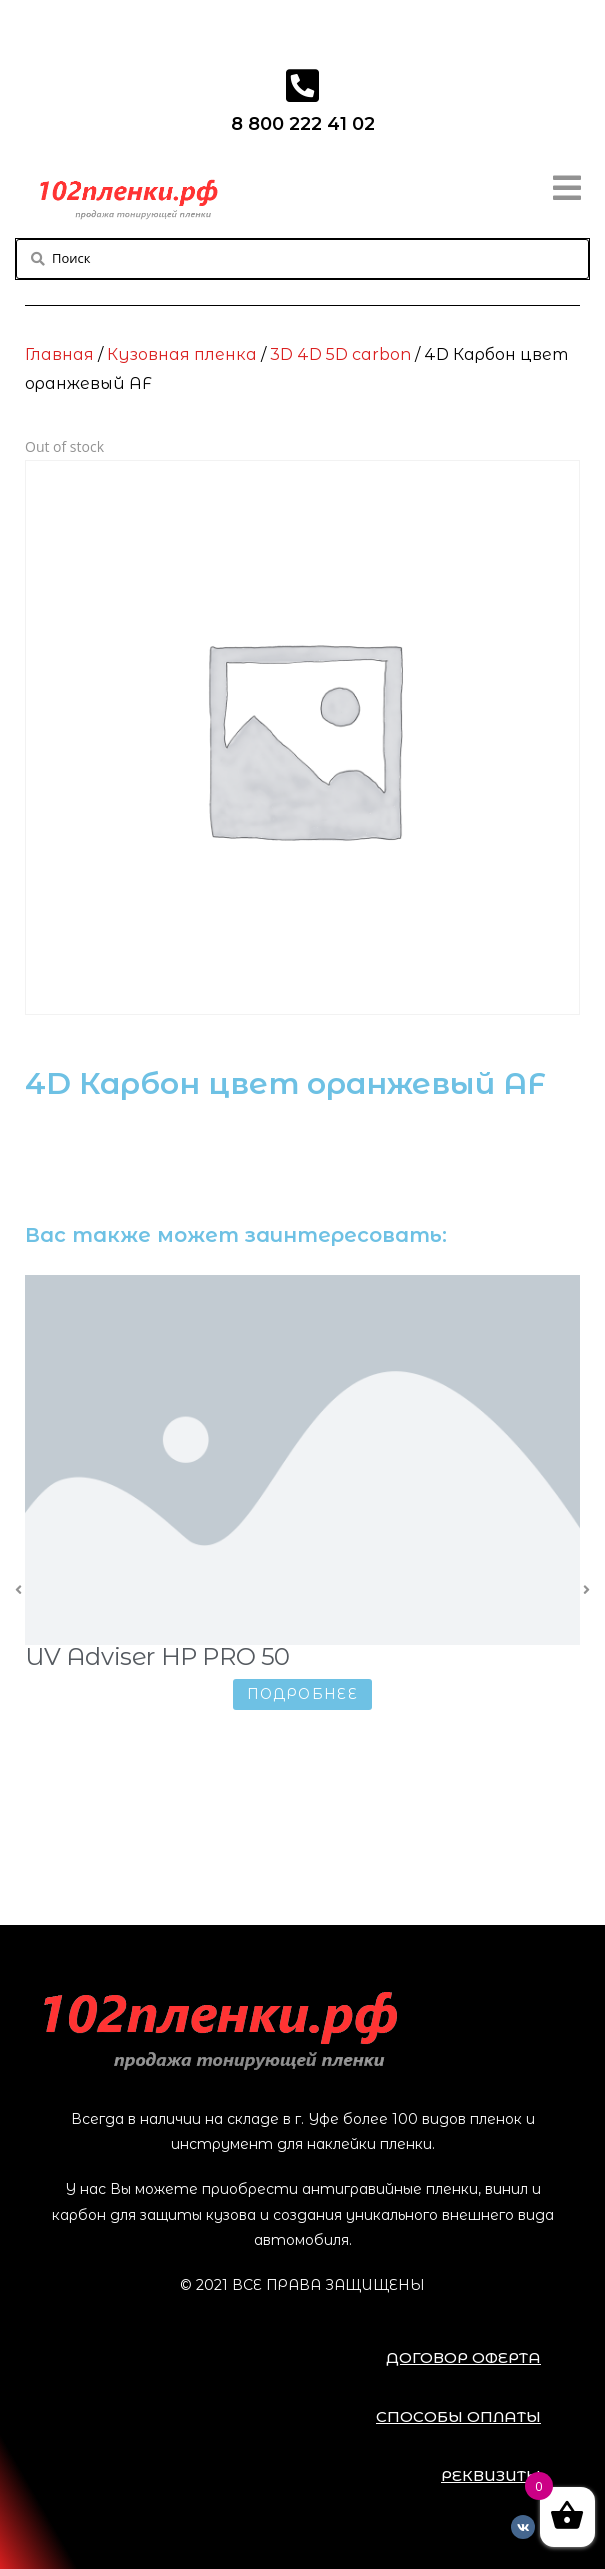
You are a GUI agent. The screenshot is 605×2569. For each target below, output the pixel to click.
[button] (463, 2357)
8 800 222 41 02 (303, 124)
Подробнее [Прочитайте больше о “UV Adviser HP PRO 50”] (306, 1694)
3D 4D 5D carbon (340, 354)
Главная (59, 354)
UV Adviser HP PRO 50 (160, 1656)
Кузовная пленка (182, 354)
